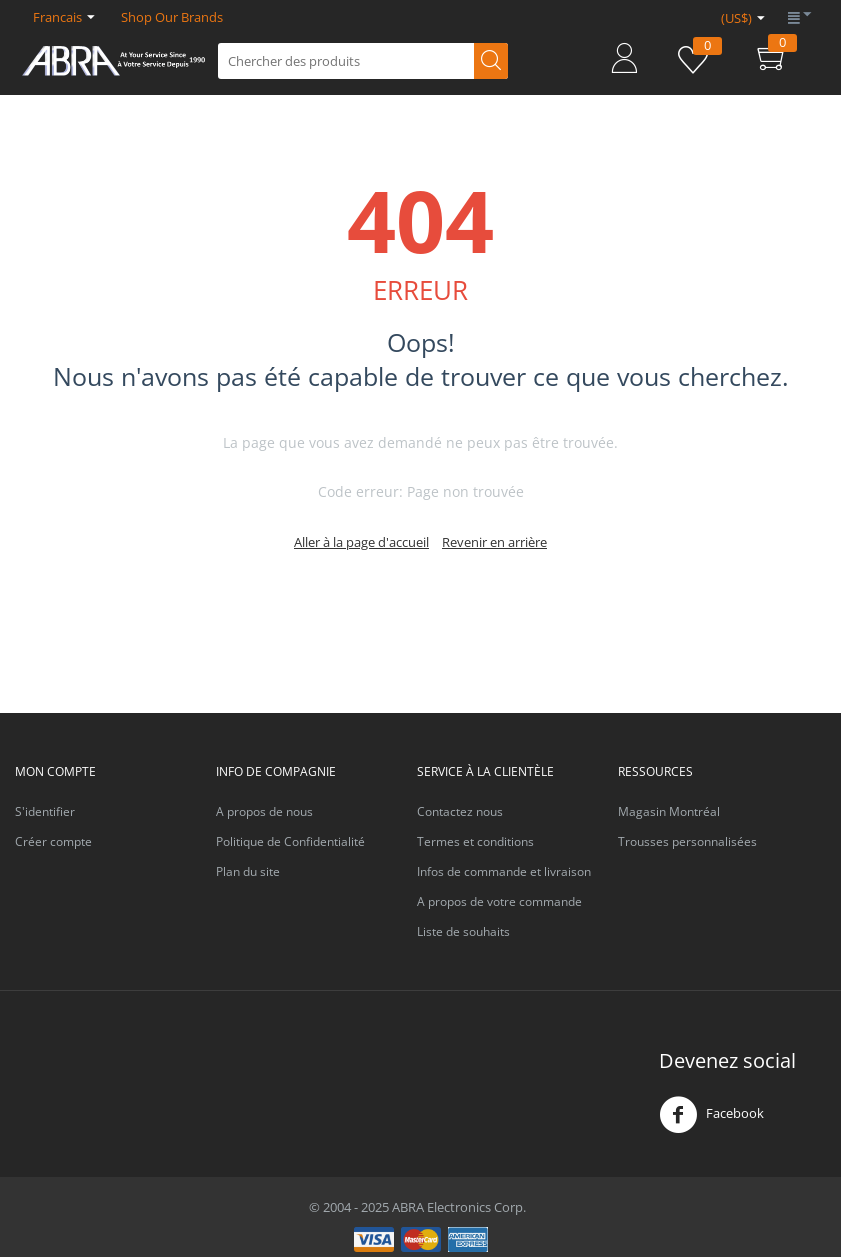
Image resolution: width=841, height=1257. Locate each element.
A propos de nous (264, 811)
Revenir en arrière (494, 542)
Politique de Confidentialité (290, 841)
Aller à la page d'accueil (361, 542)
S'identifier (45, 811)
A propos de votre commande (499, 901)
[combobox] (363, 61)
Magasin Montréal (669, 811)
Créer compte (53, 841)
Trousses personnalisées (687, 841)
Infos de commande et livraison (504, 871)
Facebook (711, 1115)
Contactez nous (460, 811)
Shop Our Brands (172, 17)
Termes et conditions (475, 841)
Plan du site (248, 871)
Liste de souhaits (463, 931)
